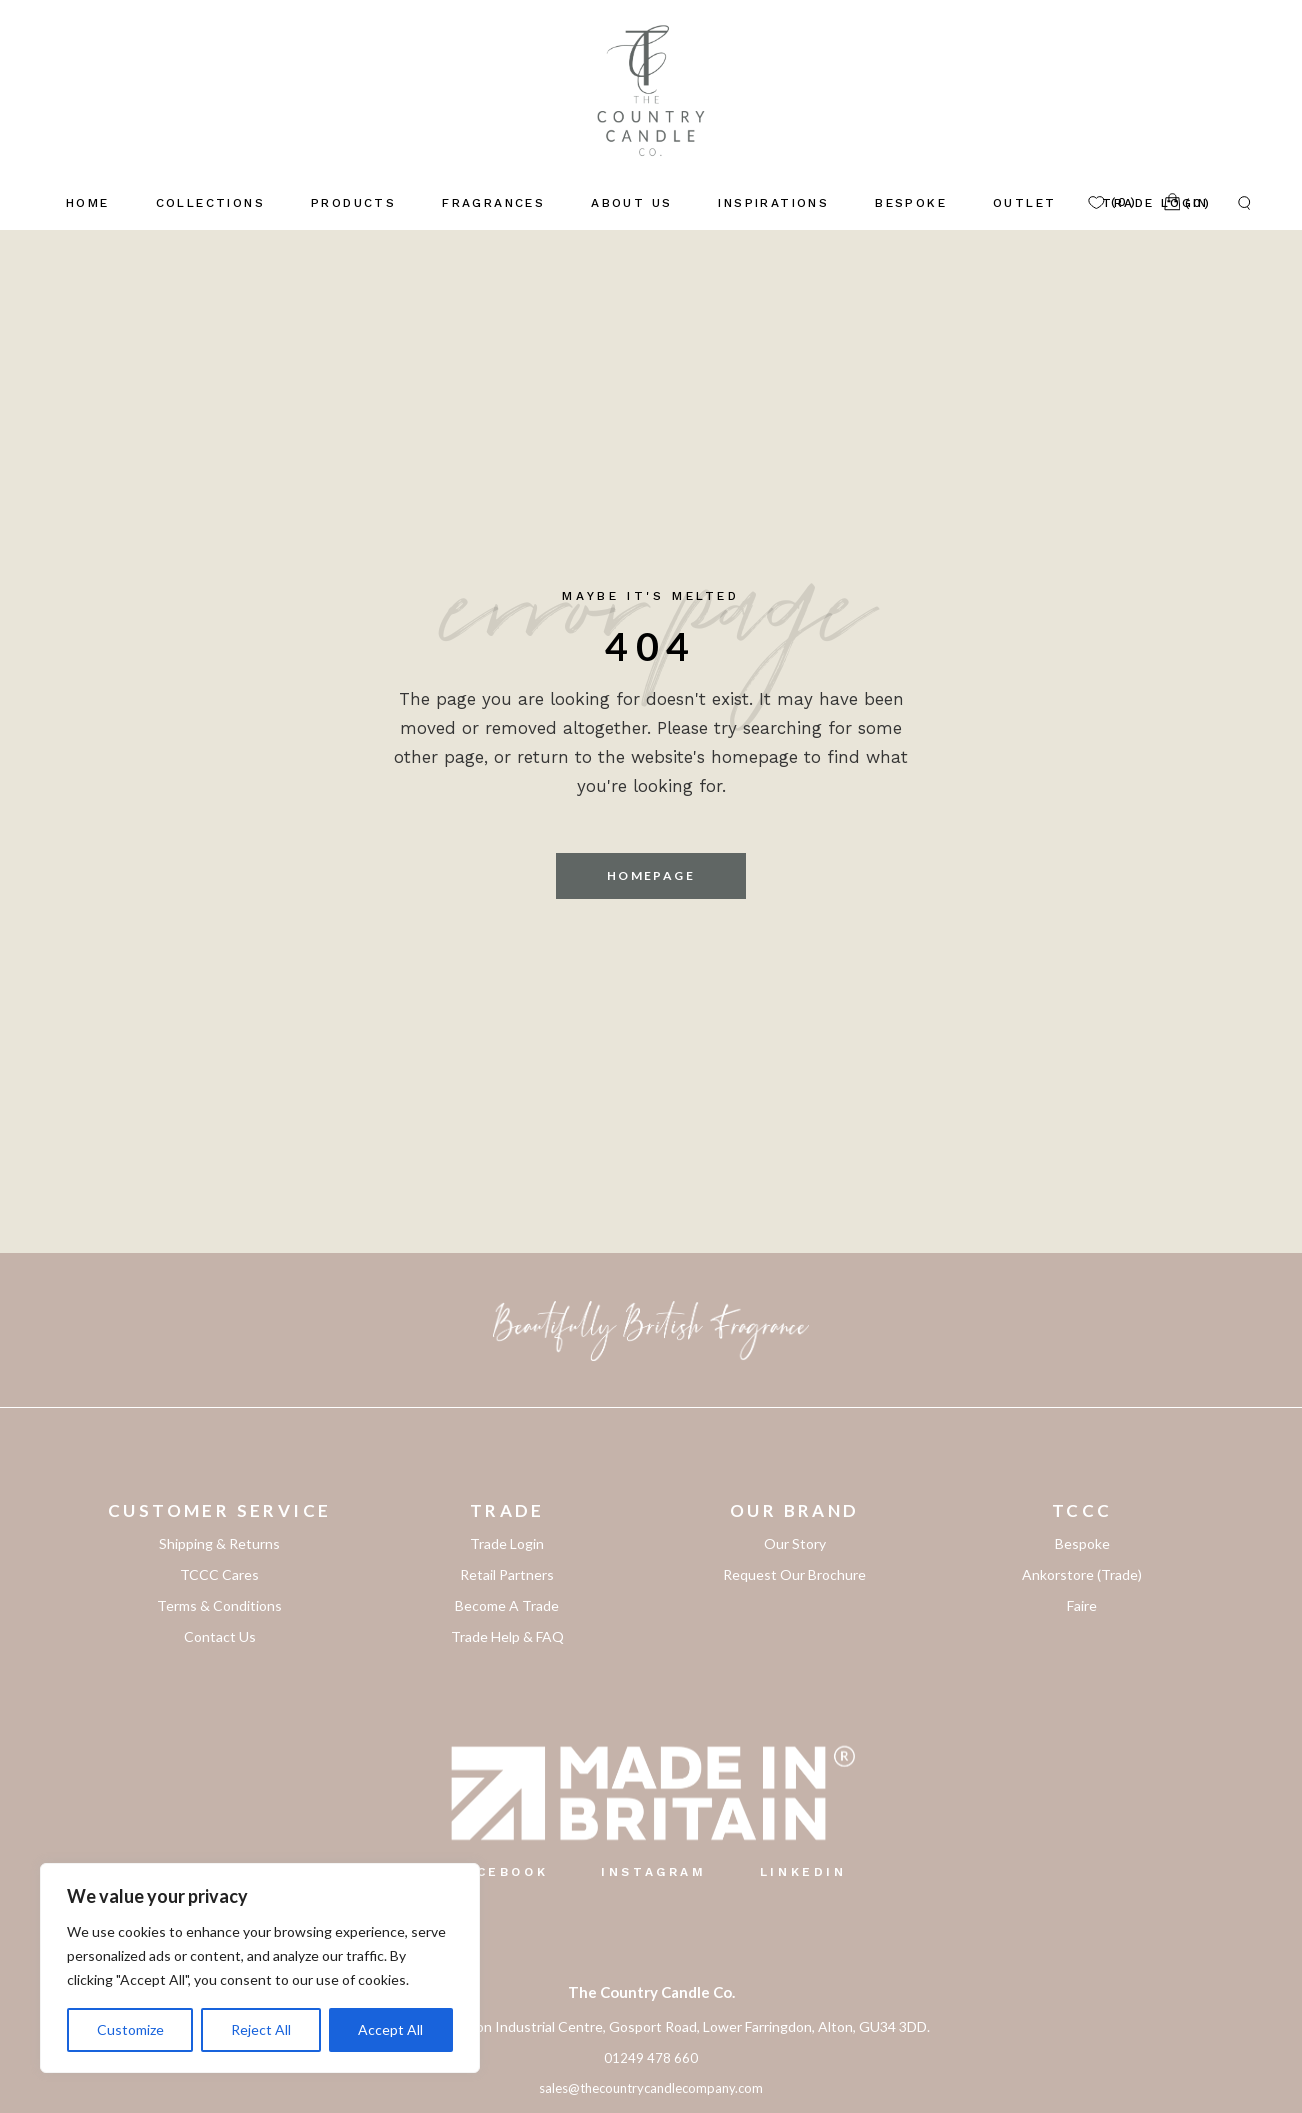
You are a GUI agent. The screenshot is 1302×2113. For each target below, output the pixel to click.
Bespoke (1082, 1543)
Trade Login (507, 1543)
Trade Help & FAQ (507, 1636)
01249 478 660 (651, 2058)
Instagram (653, 1872)
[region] (260, 1968)
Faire (1082, 1605)
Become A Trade (507, 1605)
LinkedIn (803, 1872)
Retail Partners (507, 1574)
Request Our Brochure (794, 1574)
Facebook (501, 1872)
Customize (130, 2029)
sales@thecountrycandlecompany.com (651, 2088)
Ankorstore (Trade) (1082, 1574)
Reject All (261, 2029)
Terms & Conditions (219, 1605)
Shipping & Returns (219, 1543)
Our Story (795, 1543)
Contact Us (220, 1636)
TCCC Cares (219, 1574)
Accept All (390, 2029)
